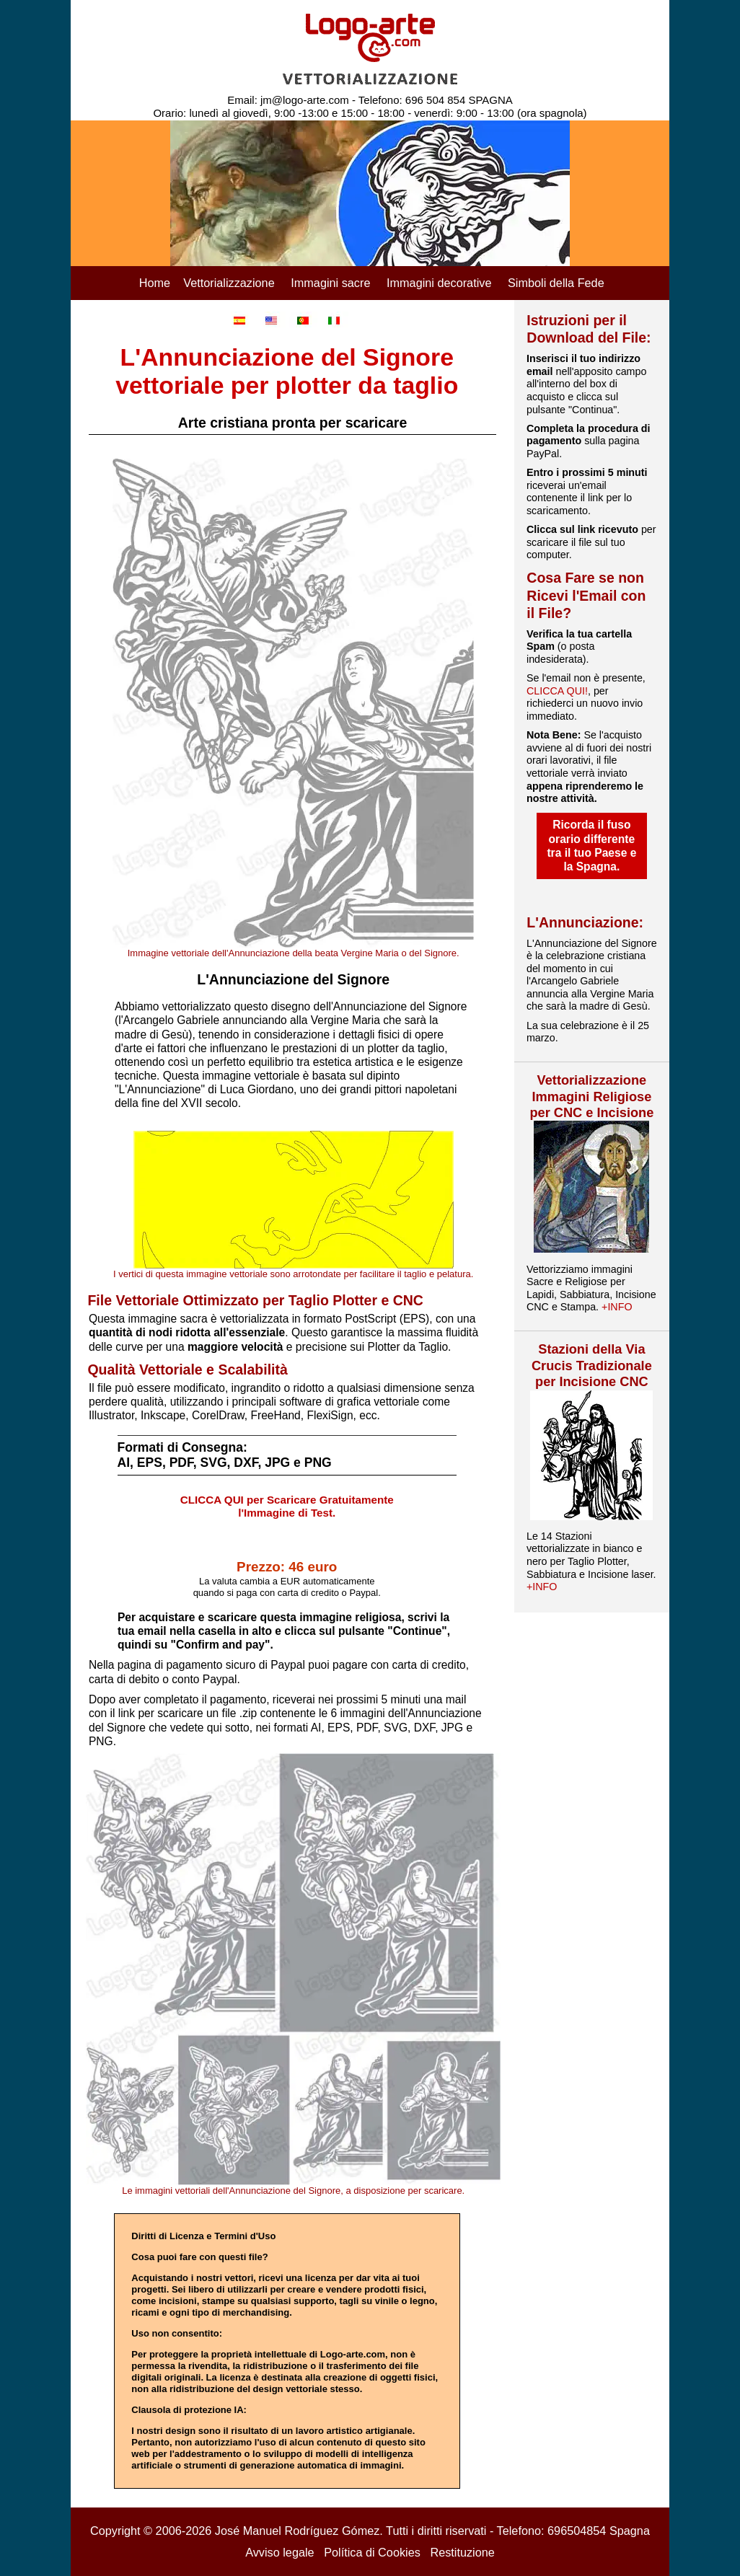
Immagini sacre (330, 282)
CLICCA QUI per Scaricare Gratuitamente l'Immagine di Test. (287, 1506)
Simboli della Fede (556, 282)
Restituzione (462, 2552)
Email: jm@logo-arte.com (288, 100)
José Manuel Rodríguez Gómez (297, 2530)
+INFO (617, 1307)
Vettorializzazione (228, 282)
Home (154, 282)
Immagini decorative (439, 282)
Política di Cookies (372, 2552)
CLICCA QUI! (557, 691)
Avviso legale (279, 2552)
